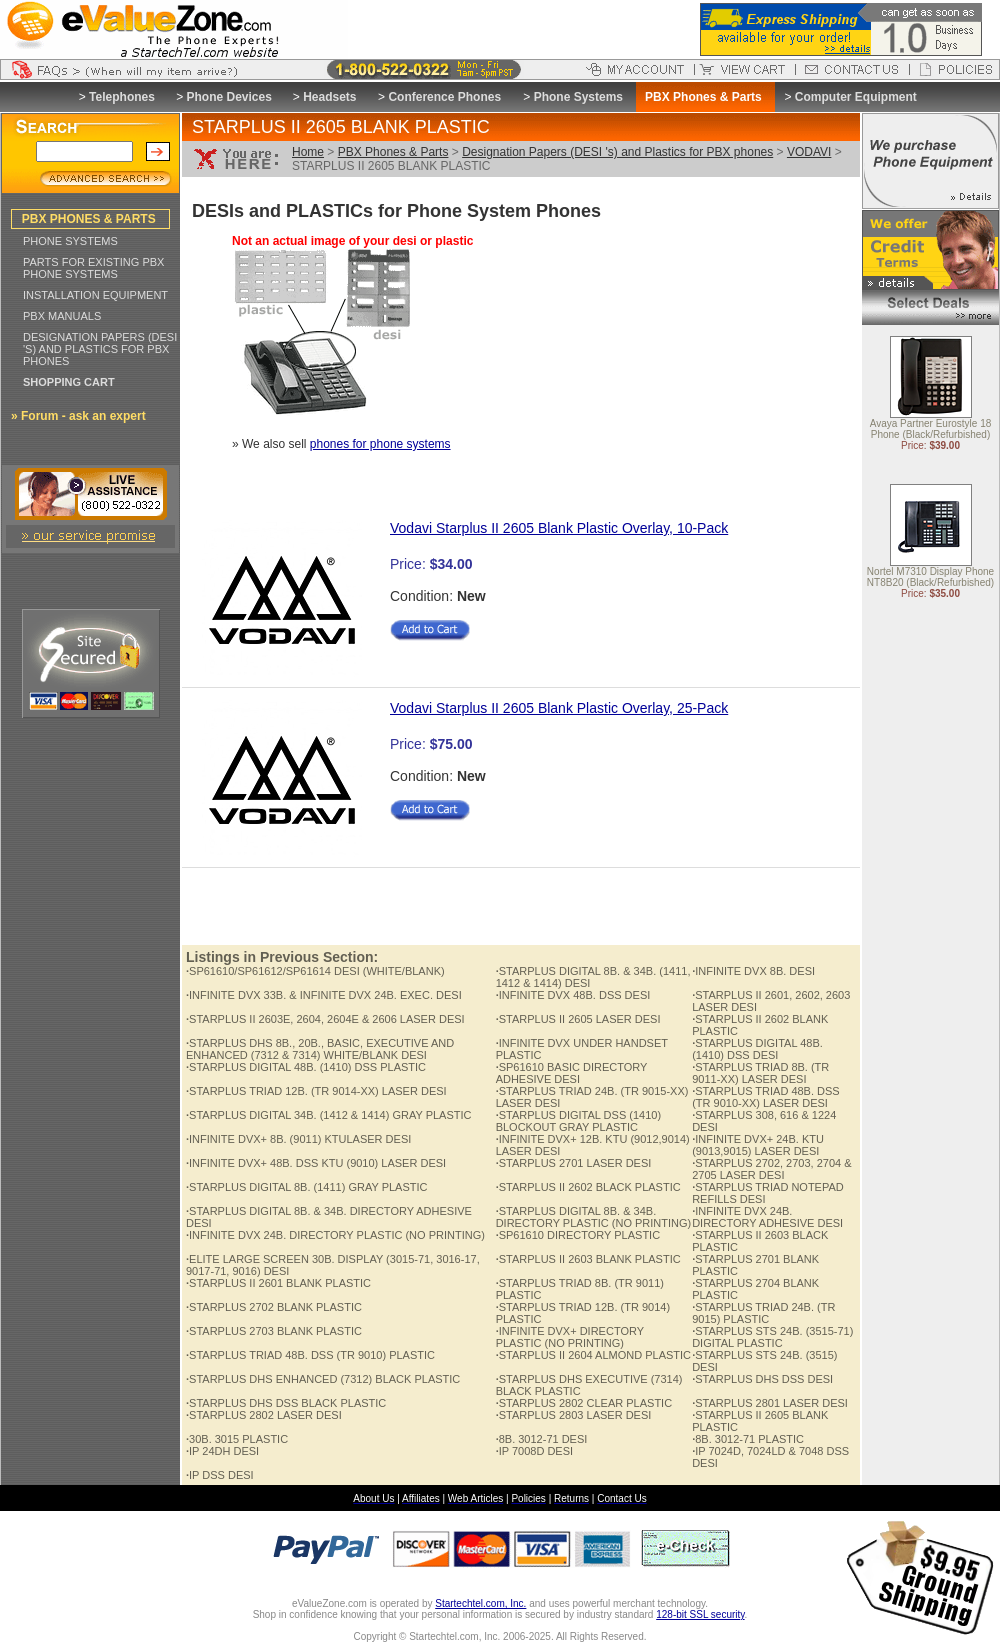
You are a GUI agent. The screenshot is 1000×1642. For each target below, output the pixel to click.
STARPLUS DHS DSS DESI (762, 1379)
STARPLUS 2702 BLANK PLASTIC (274, 1307)
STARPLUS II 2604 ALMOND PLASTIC (593, 1355)
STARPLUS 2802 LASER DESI (264, 1415)
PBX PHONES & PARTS (89, 219)
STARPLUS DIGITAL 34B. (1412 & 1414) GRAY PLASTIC (329, 1115)
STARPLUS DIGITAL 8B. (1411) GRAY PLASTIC (306, 1187)
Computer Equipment (856, 97)
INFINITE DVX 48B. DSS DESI (573, 995)
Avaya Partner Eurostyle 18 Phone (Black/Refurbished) (931, 430)
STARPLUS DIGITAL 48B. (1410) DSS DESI (757, 1049)
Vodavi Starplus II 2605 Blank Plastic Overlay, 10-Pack (559, 528)
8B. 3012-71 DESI (542, 1439)
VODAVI (809, 152)
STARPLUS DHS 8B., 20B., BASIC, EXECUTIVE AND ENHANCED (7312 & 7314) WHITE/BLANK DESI (320, 1049)
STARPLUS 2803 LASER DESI (574, 1415)
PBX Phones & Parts (393, 152)
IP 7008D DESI (534, 1451)
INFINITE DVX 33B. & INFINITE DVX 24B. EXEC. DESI (324, 995)
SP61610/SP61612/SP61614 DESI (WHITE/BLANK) (315, 971)
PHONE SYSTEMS (70, 241)
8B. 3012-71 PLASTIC (748, 1439)
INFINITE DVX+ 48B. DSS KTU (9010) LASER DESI (316, 1163)
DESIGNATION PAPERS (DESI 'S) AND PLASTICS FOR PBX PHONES (100, 349)
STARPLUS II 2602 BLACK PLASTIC (588, 1187)
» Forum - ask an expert (78, 416)
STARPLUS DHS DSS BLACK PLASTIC (286, 1403)
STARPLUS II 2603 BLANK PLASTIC (588, 1259)
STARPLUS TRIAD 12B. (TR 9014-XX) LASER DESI (316, 1091)
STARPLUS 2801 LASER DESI (770, 1403)
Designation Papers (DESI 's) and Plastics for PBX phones (617, 152)
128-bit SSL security (700, 1614)
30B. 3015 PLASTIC (237, 1439)
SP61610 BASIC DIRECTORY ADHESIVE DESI (572, 1073)
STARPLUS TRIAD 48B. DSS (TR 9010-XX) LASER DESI (766, 1097)
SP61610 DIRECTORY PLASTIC (578, 1235)
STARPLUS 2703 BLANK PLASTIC (274, 1331)
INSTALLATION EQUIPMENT (95, 295)
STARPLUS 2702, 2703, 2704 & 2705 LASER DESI (771, 1169)
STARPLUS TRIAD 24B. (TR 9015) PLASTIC (763, 1313)
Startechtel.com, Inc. (480, 1603)
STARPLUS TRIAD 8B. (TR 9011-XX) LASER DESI (760, 1073)
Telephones (122, 97)
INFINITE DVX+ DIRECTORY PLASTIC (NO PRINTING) (570, 1337)
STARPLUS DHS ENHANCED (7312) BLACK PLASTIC (323, 1379)
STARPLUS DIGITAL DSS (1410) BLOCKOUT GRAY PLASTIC (578, 1121)
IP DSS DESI (220, 1475)
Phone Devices (228, 97)
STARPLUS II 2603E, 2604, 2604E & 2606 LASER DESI (325, 1019)
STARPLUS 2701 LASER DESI (574, 1163)
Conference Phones (444, 97)
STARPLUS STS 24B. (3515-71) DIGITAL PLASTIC (772, 1337)
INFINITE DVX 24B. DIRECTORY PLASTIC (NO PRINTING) (335, 1235)
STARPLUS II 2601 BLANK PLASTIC (278, 1283)
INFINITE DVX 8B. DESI (753, 971)
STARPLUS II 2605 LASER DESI (578, 1019)
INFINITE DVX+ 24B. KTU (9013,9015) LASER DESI (758, 1145)
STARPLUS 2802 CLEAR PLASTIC (584, 1403)
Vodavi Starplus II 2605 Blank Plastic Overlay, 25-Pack (559, 708)
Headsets (329, 97)
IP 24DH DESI (222, 1451)
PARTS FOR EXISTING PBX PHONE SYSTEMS (93, 268)
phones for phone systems (380, 444)
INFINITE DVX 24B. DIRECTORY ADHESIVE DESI (767, 1217)
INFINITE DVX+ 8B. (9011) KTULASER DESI (298, 1139)
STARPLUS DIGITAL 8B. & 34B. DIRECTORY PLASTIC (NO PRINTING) (594, 1217)
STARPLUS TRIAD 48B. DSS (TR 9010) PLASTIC (310, 1355)
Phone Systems (578, 97)
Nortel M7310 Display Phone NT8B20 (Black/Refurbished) (930, 578)
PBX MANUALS (62, 316)
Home (308, 152)
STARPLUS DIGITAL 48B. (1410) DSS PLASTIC (306, 1067)
